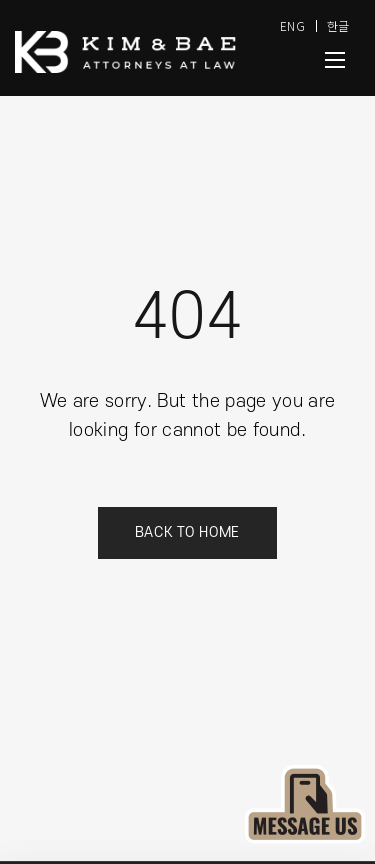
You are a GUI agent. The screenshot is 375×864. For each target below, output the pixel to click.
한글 (338, 25)
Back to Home (187, 532)
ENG (293, 25)
